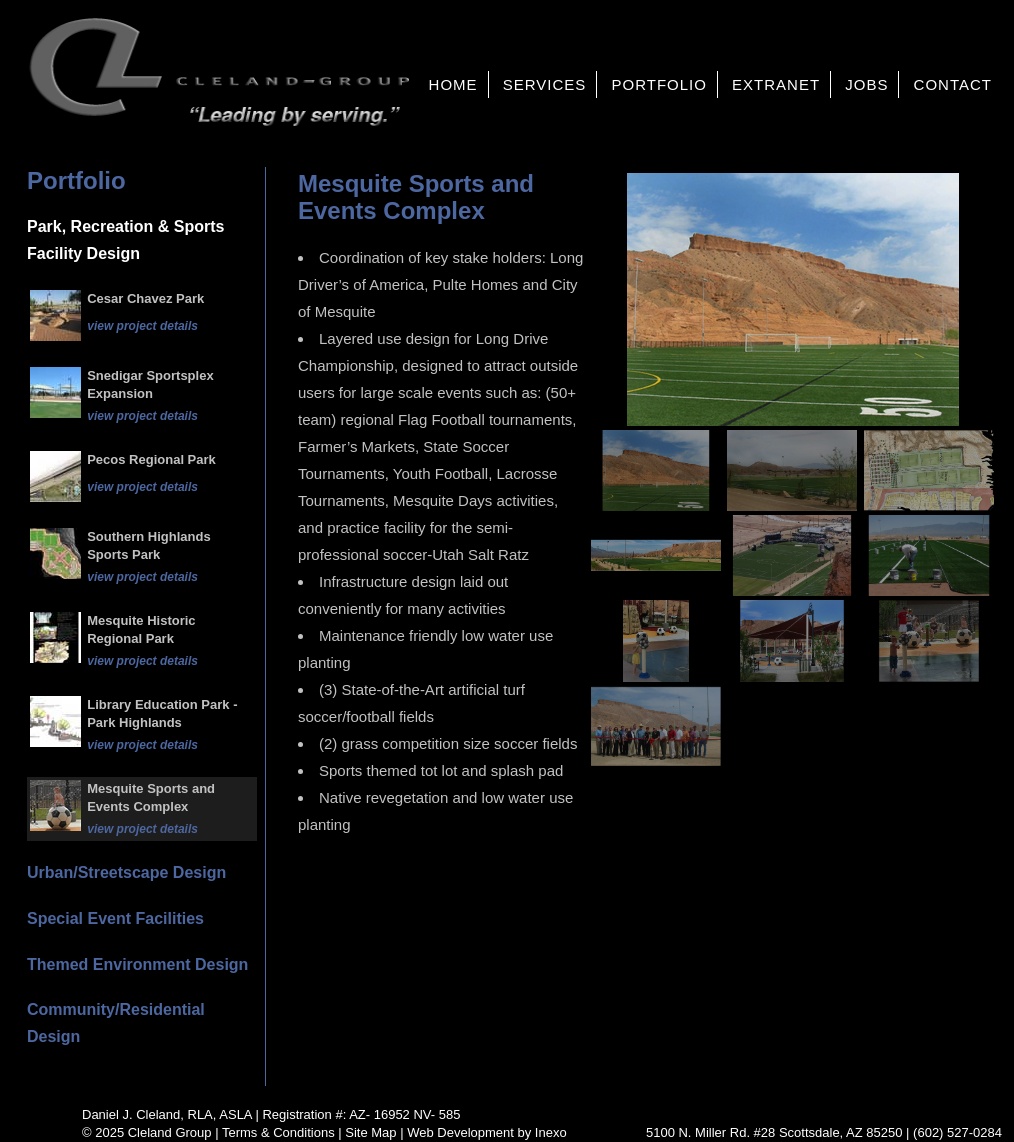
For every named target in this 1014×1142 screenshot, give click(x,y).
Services (545, 84)
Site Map (370, 1132)
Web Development (460, 1132)
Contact (953, 84)
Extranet (776, 84)
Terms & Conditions (278, 1132)
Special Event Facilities (115, 918)
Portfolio (658, 84)
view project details (142, 326)
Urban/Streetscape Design (126, 872)
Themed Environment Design (137, 964)
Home (453, 84)
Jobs (866, 84)
